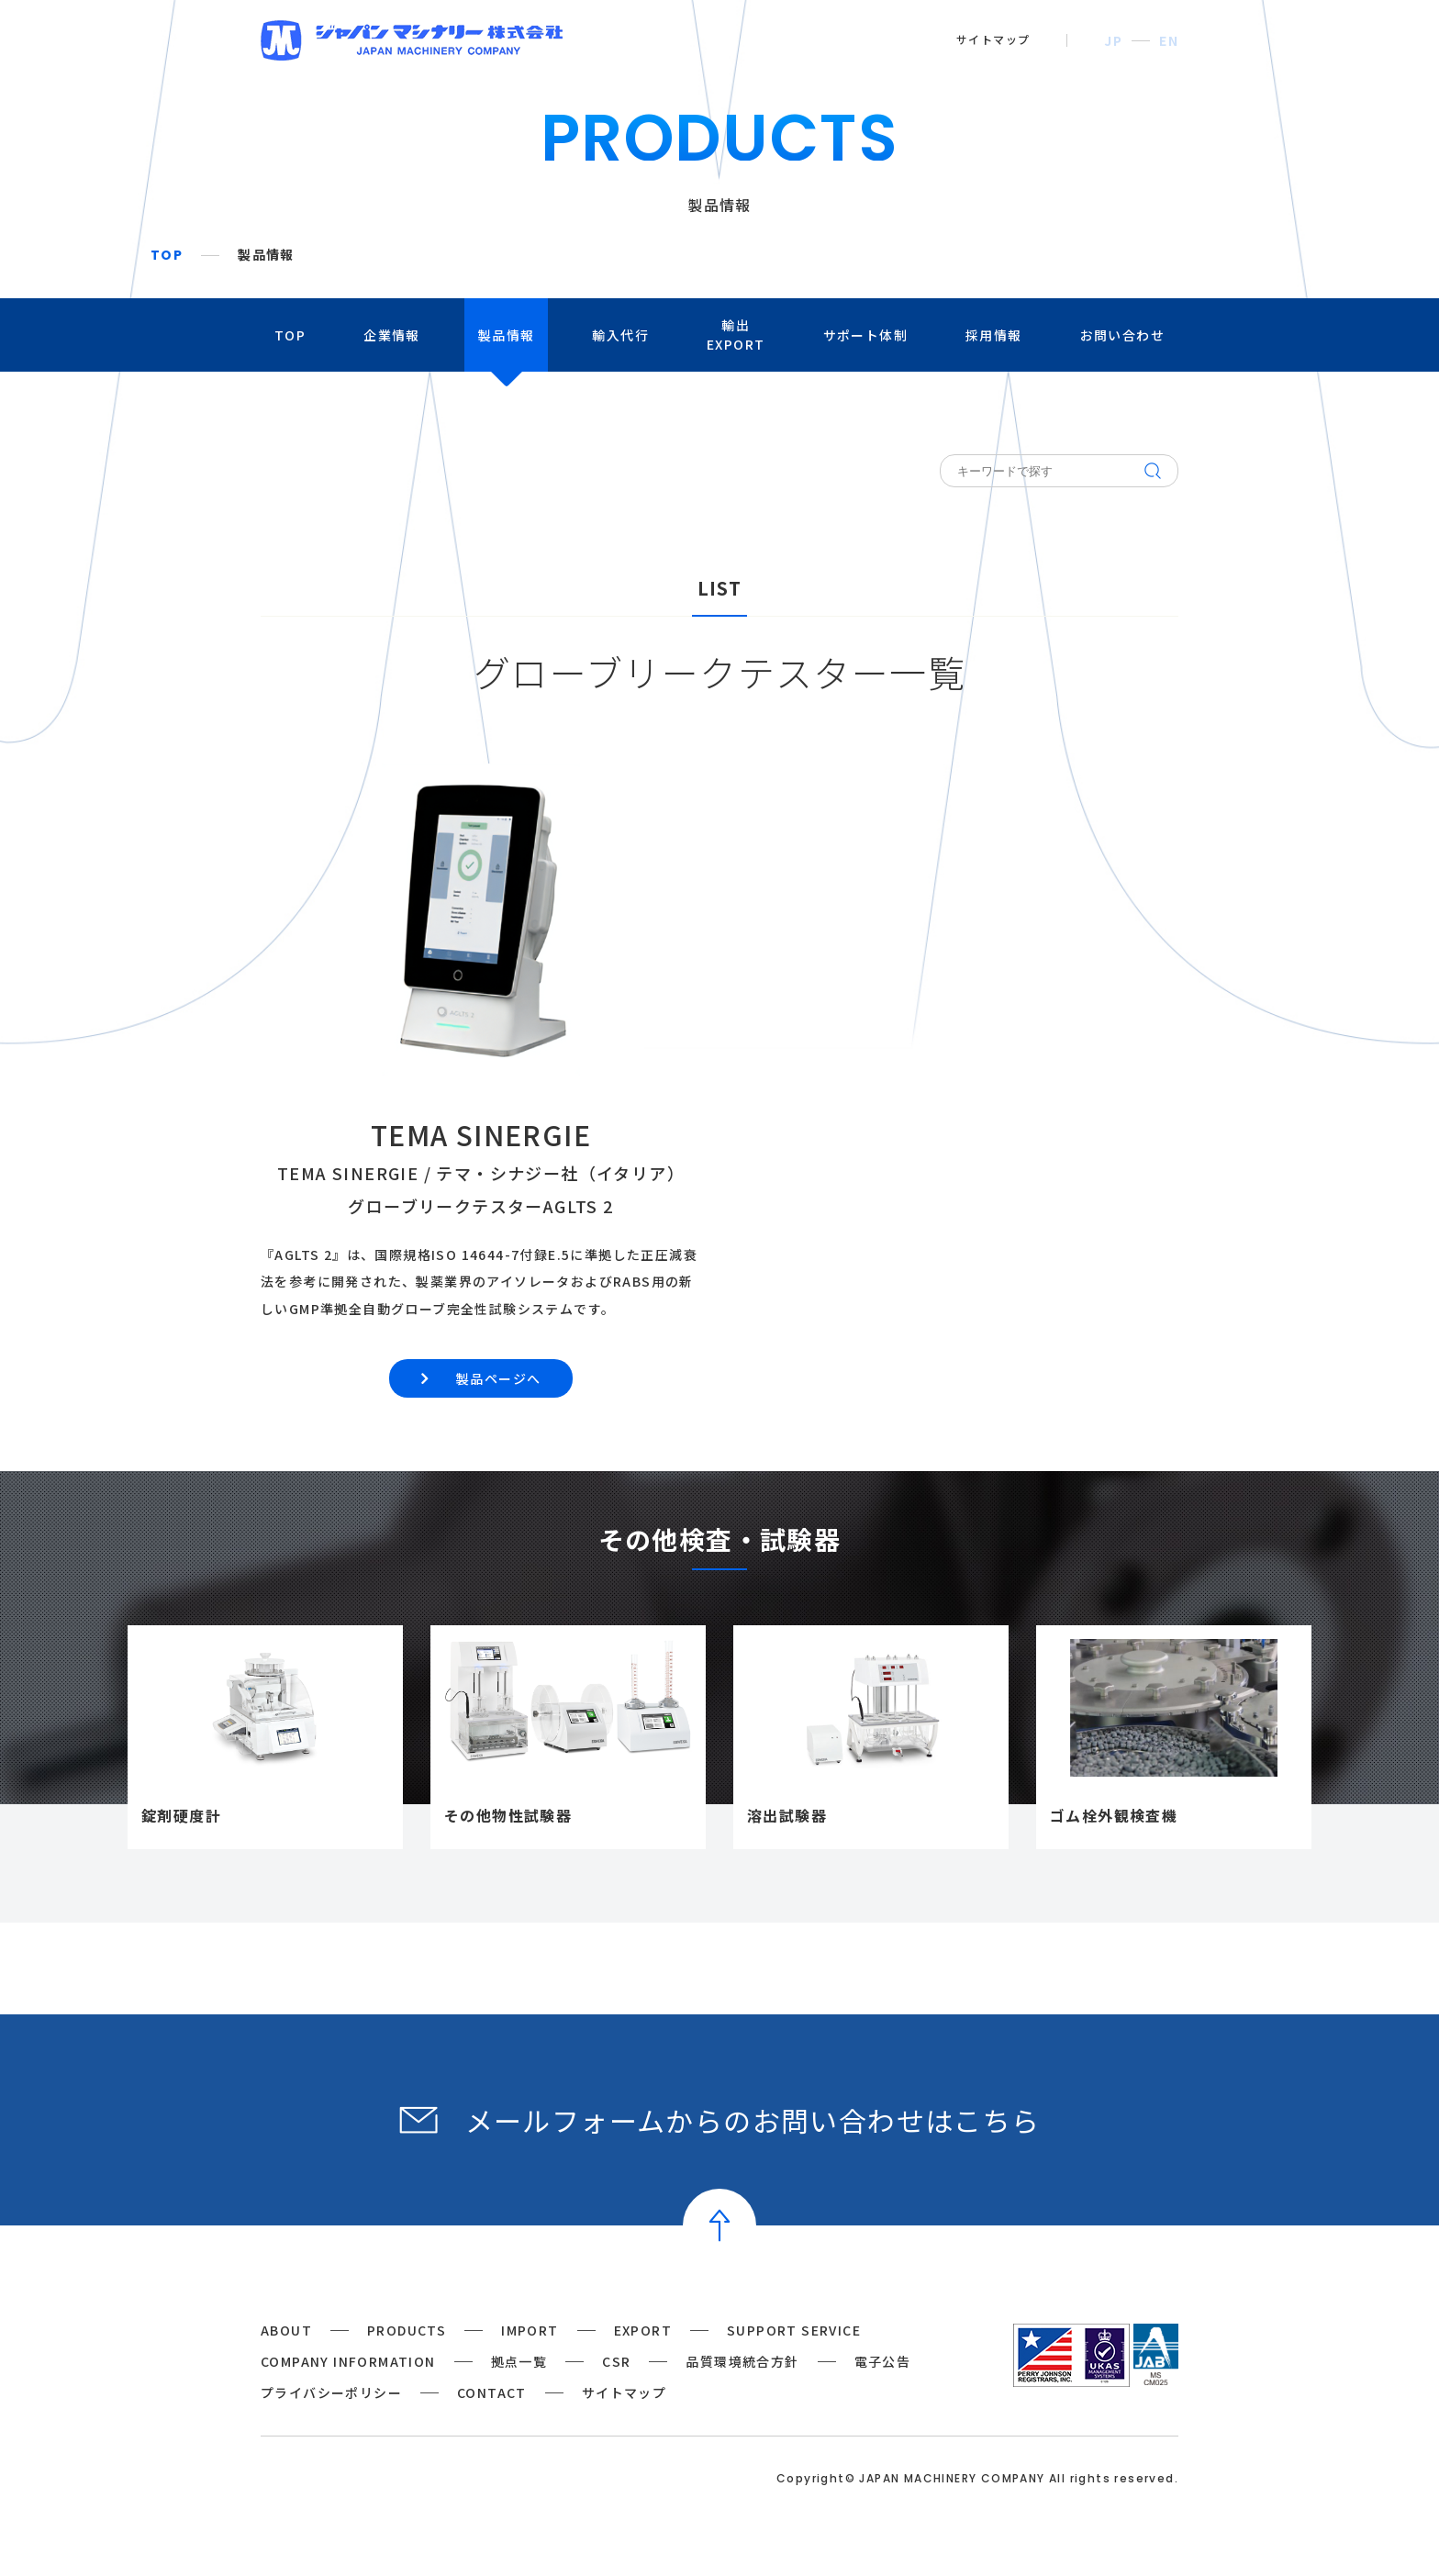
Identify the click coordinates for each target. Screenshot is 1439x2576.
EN (1168, 40)
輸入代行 (620, 335)
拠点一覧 (519, 2361)
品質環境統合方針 (742, 2361)
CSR (616, 2361)
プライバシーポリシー (331, 2392)
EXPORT (643, 2330)
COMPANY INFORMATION (348, 2361)
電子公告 (882, 2361)
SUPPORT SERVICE (794, 2330)
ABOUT (286, 2330)
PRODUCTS (406, 2330)
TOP (167, 255)
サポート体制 (865, 335)
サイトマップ (993, 39)
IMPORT (529, 2330)
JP (1113, 40)
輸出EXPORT (735, 334)
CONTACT (492, 2392)
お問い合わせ (1122, 335)
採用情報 (993, 335)
